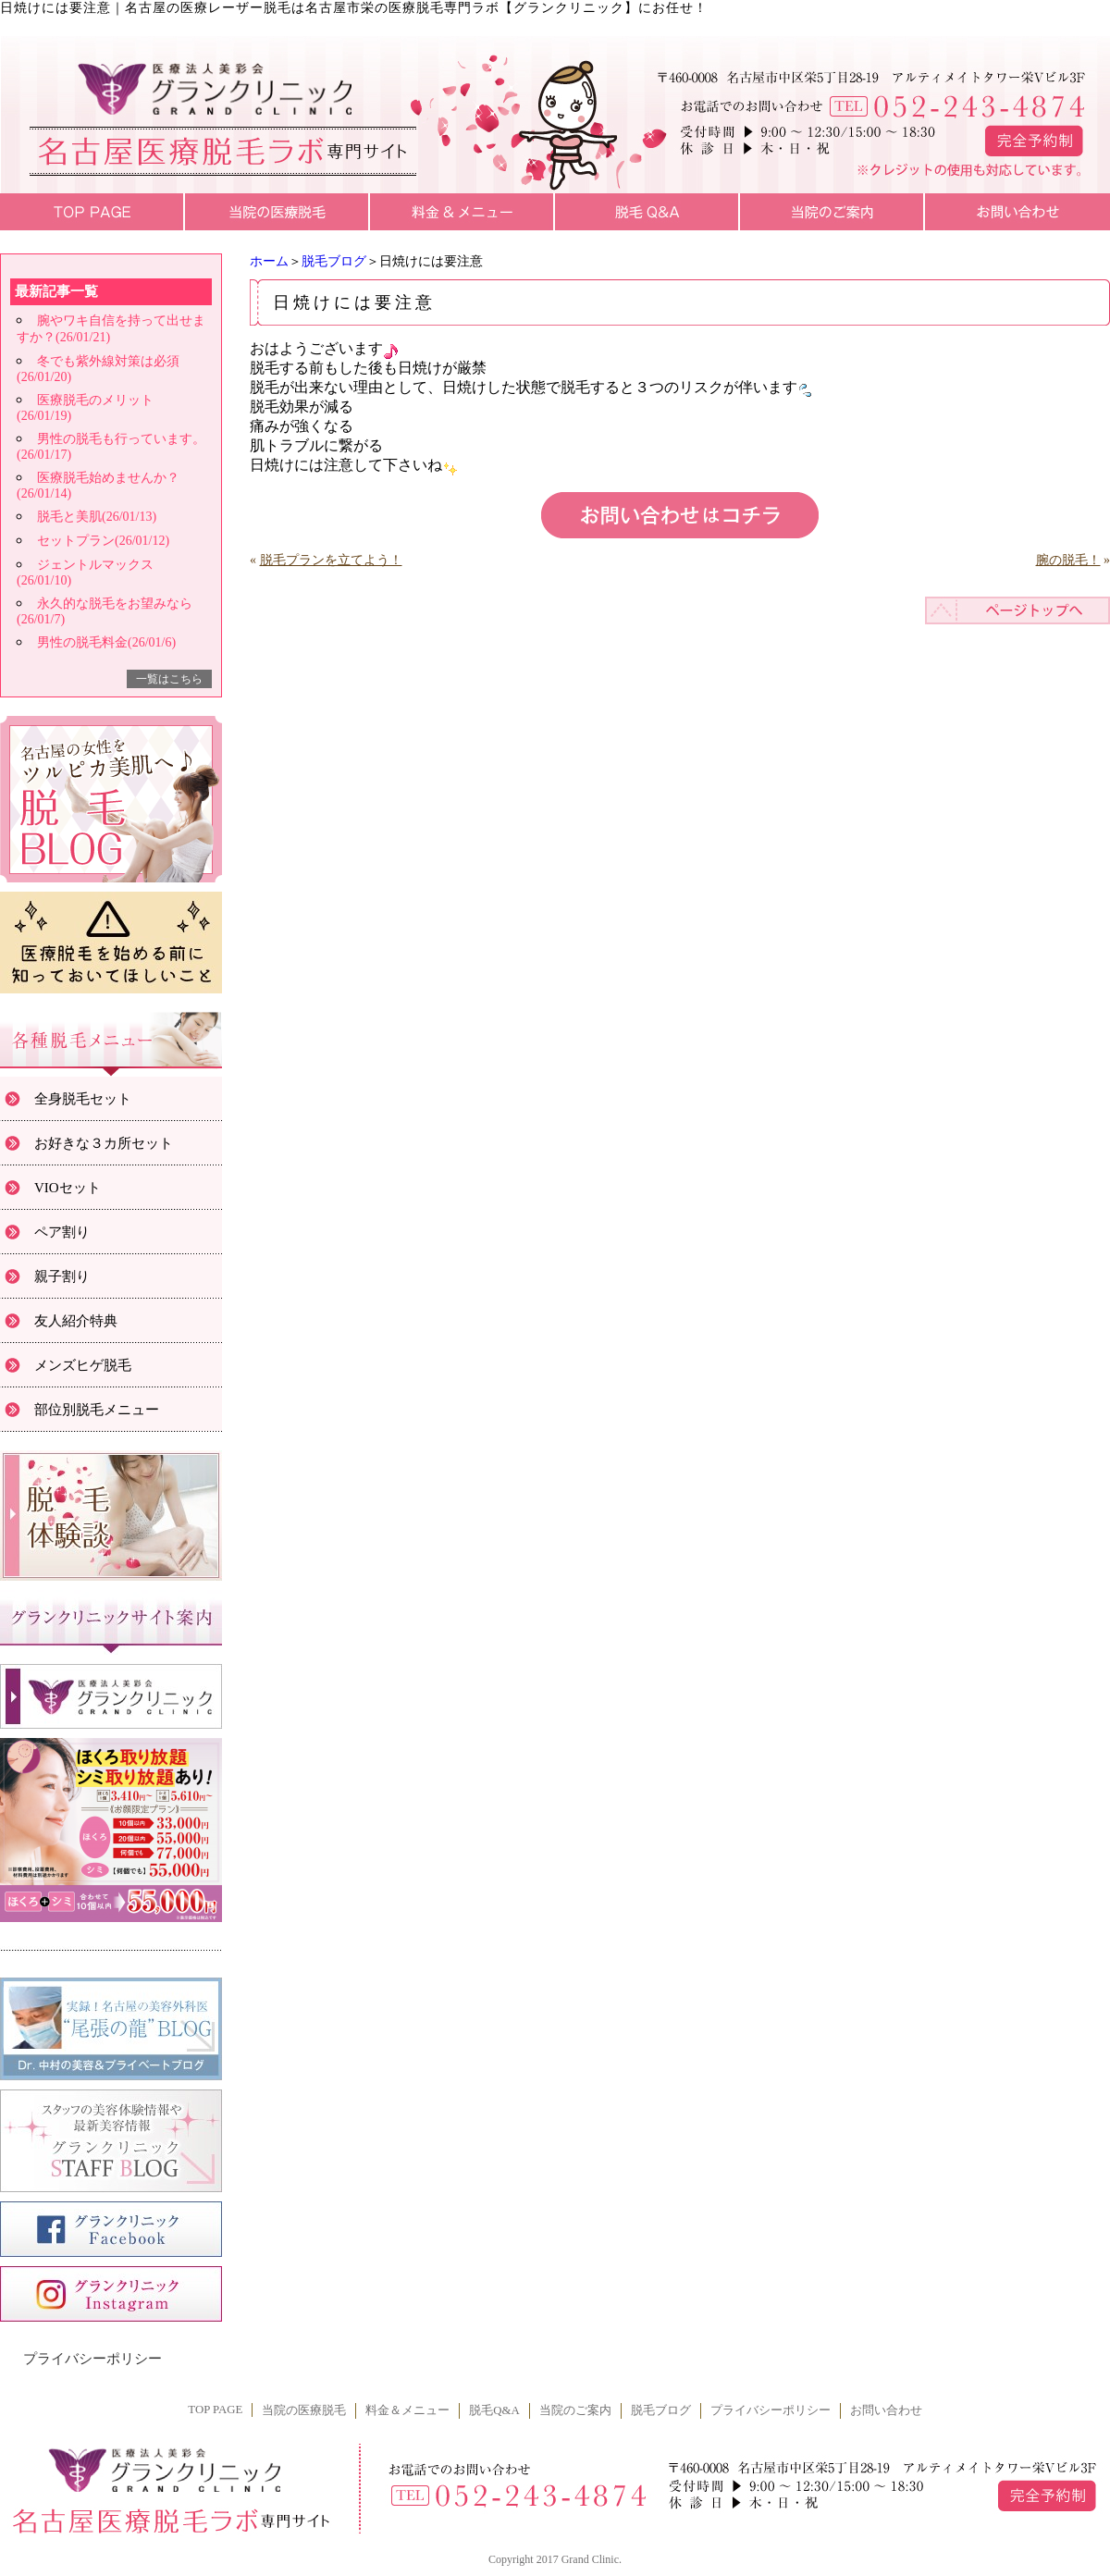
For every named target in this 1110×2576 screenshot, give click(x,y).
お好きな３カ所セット (103, 1143)
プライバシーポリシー (92, 2358)
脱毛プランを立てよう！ (331, 560)
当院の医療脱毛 (304, 2410)
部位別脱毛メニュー (96, 1409)
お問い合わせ (886, 2410)
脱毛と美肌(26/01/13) (96, 517)
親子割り (62, 1276)
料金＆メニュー (407, 2410)
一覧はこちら (169, 678)
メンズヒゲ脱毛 (82, 1365)
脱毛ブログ (334, 261)
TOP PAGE (215, 2409)
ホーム (269, 261)
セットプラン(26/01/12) (103, 541)
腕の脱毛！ (1068, 560)
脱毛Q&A (494, 2410)
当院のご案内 (575, 2410)
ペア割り (62, 1232)
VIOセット (67, 1187)
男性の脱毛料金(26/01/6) (106, 642)
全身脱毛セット (82, 1098)
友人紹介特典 (75, 1320)
